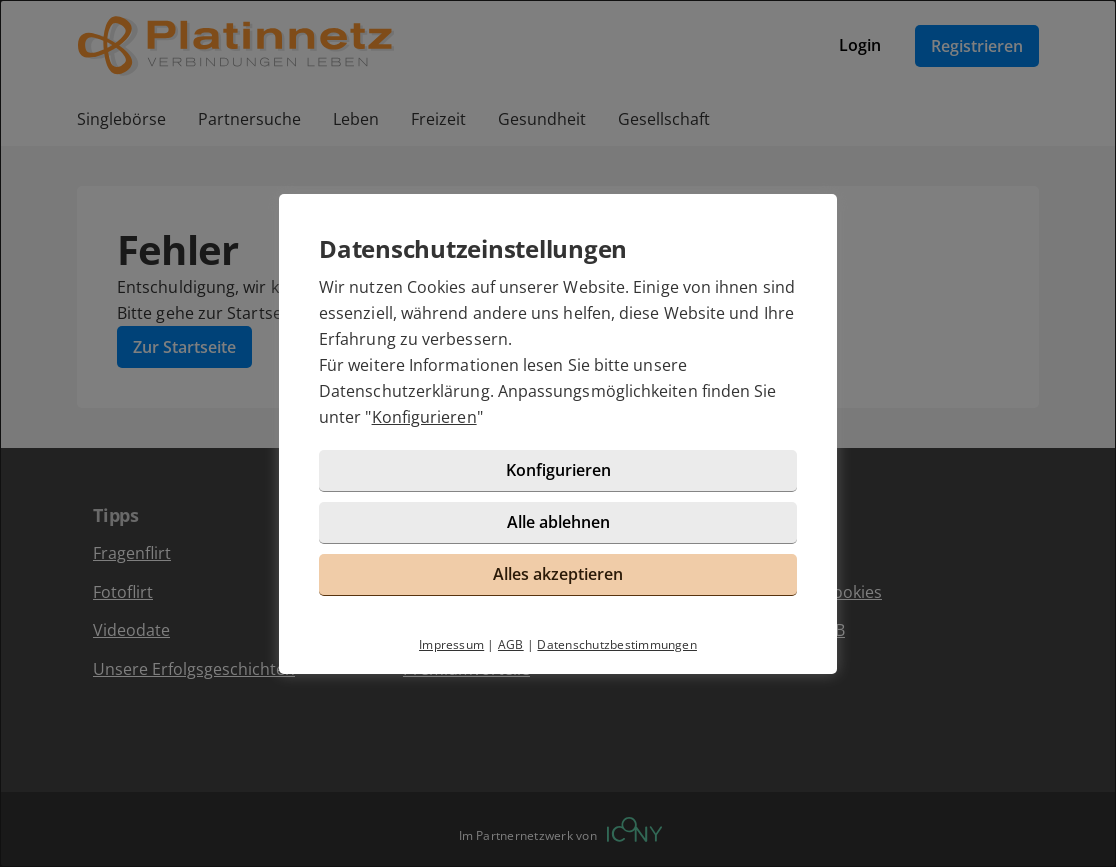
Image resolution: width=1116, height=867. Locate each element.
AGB (511, 644)
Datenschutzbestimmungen (617, 644)
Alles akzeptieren (558, 574)
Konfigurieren (424, 417)
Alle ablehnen (558, 522)
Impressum (451, 644)
